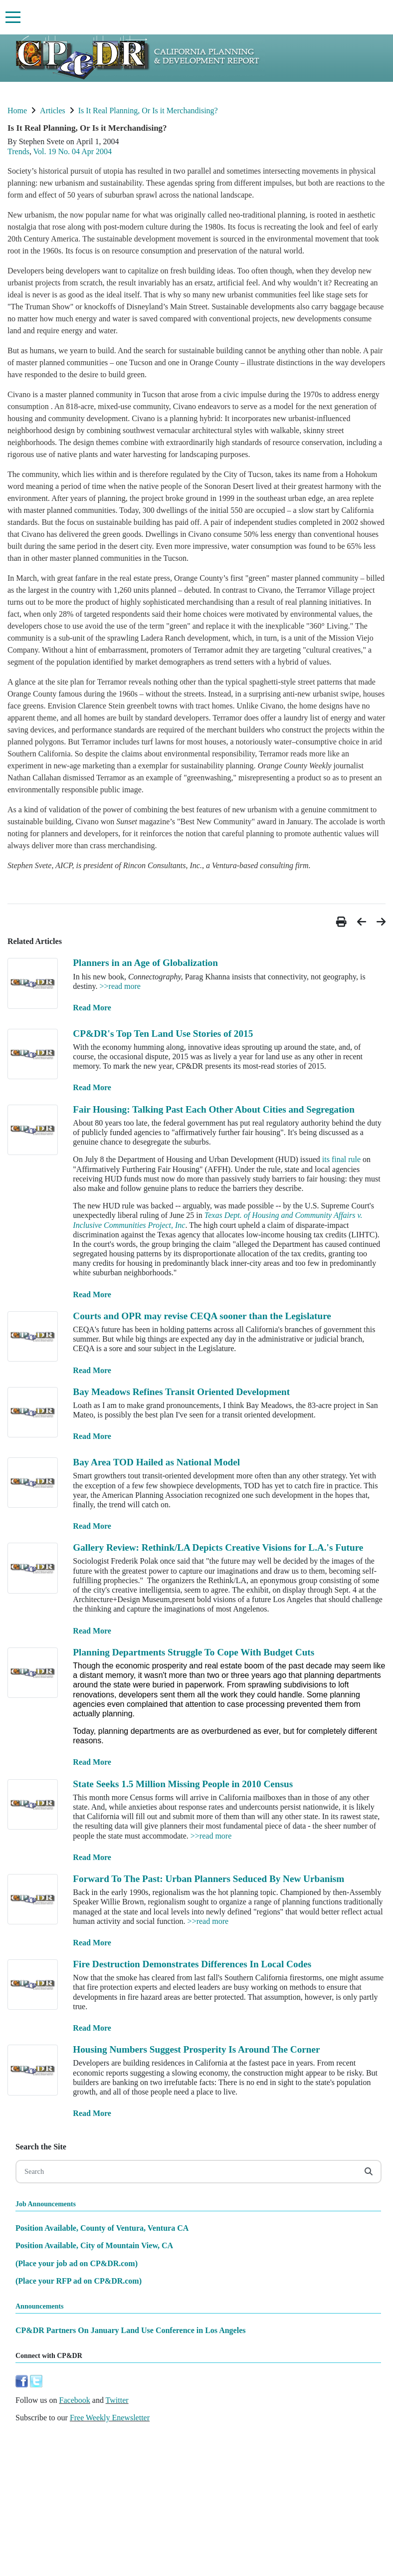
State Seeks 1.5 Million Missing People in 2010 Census (183, 1784)
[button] (342, 922)
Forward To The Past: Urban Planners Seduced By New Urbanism (208, 1878)
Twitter (117, 2400)
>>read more (120, 986)
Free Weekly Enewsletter (110, 2417)
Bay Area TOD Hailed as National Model (156, 1462)
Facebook (74, 2400)
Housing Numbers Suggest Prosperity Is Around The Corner (196, 2049)
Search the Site (40, 2146)
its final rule (341, 1159)
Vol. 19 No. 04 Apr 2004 (72, 151)
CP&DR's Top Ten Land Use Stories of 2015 (163, 1033)
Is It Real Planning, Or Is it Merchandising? (148, 110)
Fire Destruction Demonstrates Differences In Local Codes (192, 1964)
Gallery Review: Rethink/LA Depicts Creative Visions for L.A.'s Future (218, 1547)
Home (17, 110)
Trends (18, 151)
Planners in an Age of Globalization (145, 962)
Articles (52, 110)
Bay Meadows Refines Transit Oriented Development (181, 1392)
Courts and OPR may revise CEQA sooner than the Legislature (202, 1316)
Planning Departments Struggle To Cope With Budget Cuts (193, 1652)
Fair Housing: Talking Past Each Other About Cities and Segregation (214, 1109)
